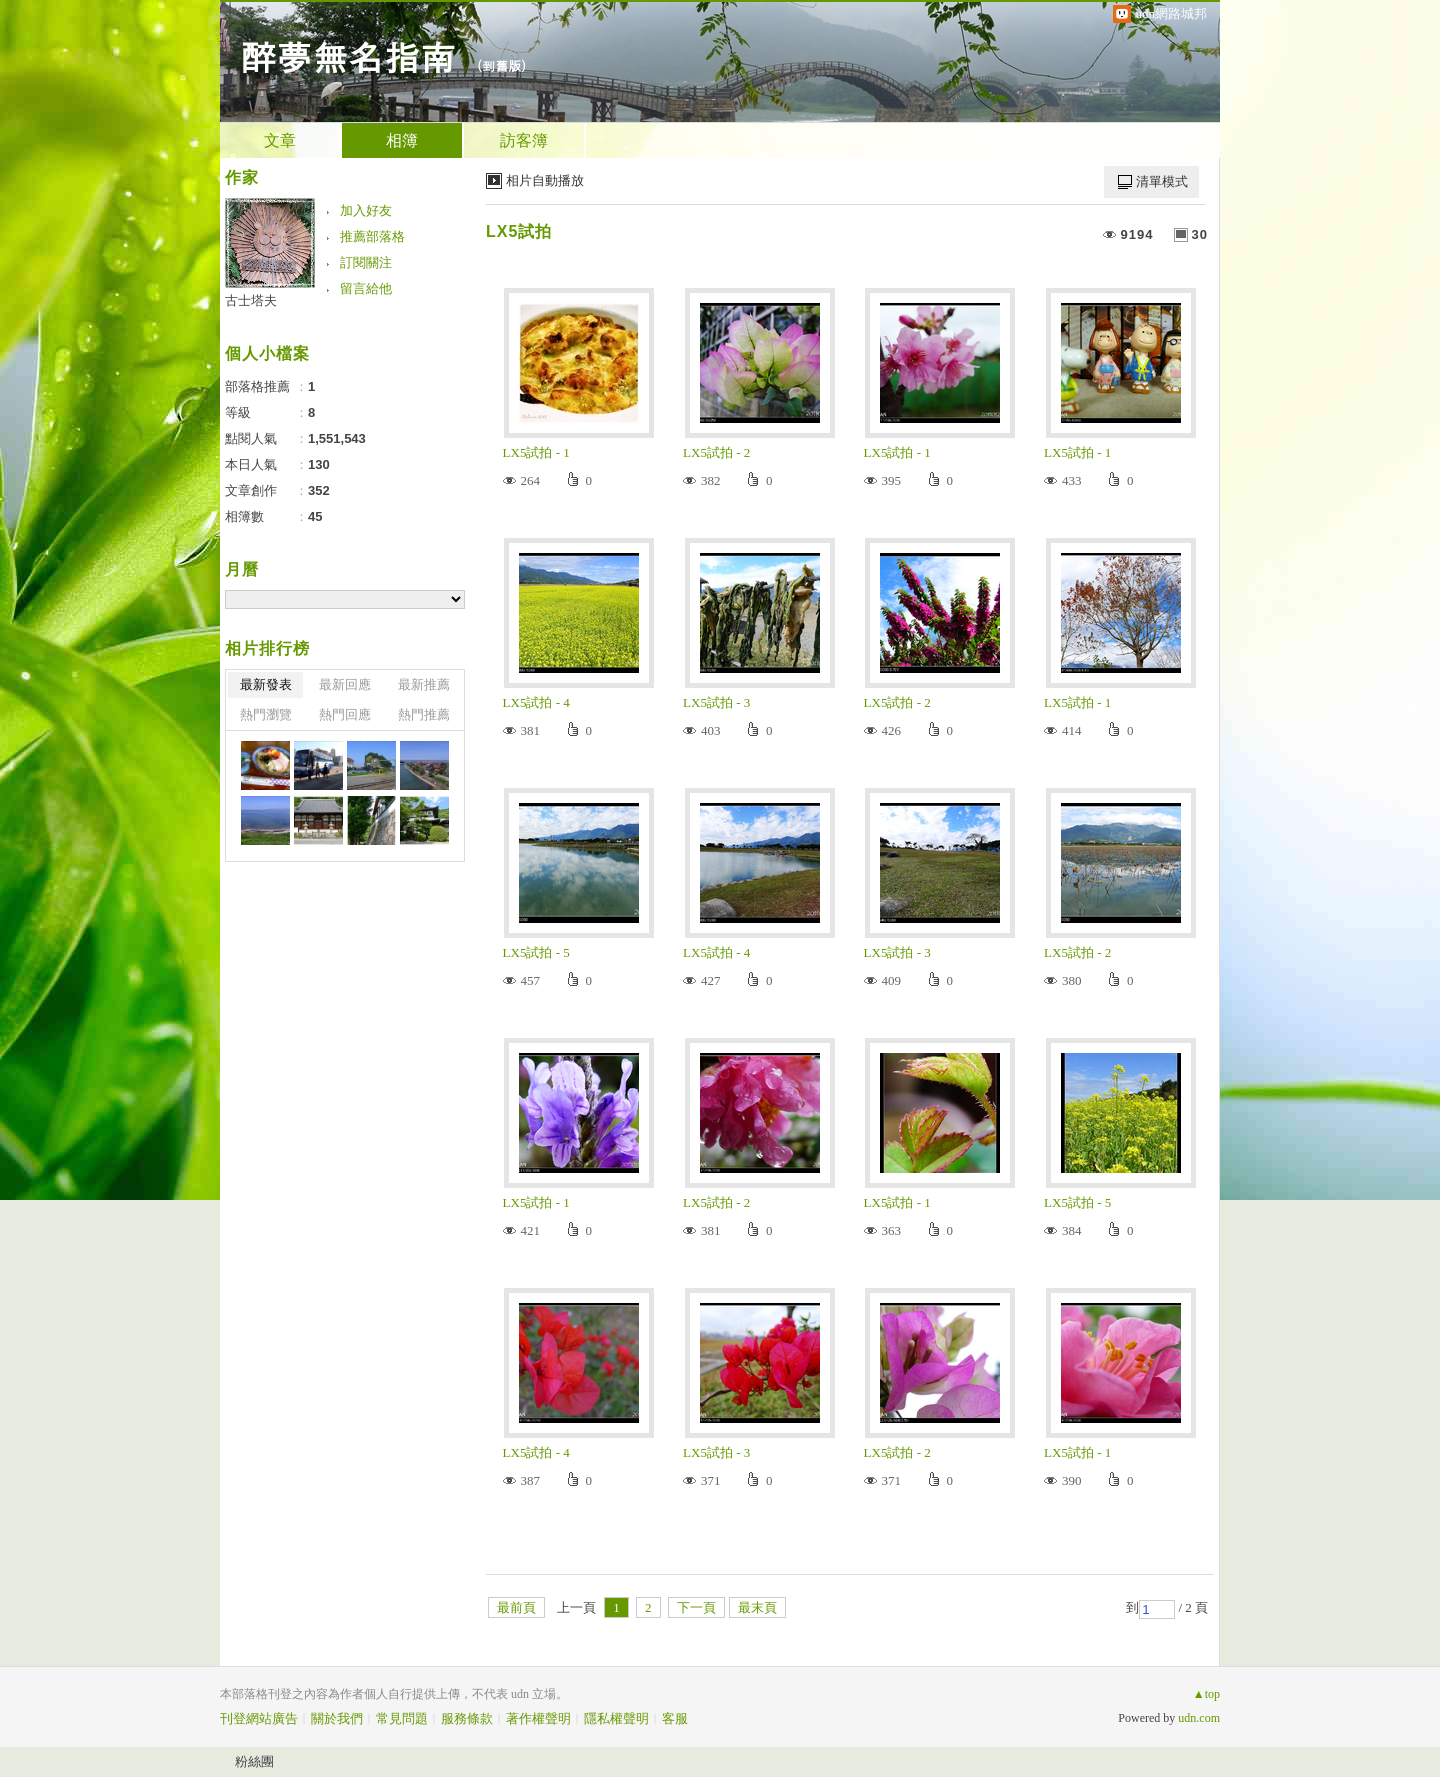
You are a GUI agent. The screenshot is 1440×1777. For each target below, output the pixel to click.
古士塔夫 (251, 300)
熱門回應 (345, 714)
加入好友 (366, 210)
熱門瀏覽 (266, 714)
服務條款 (467, 1718)
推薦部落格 (372, 236)
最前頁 (516, 1607)
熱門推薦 (424, 714)
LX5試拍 (519, 231)
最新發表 (266, 684)
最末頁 (757, 1607)
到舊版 (501, 65)
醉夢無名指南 (348, 55)
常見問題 (402, 1718)
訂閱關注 (366, 262)
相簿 (402, 140)
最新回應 (345, 684)
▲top (1206, 1694)
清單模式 (1162, 181)
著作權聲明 (538, 1718)
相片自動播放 (545, 180)
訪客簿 (524, 140)
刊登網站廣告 (259, 1718)
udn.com (1199, 1718)
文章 (280, 140)
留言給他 (366, 288)
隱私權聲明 (616, 1718)
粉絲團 (254, 1761)
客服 (675, 1718)
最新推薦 (424, 684)
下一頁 (696, 1607)
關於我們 (337, 1718)
